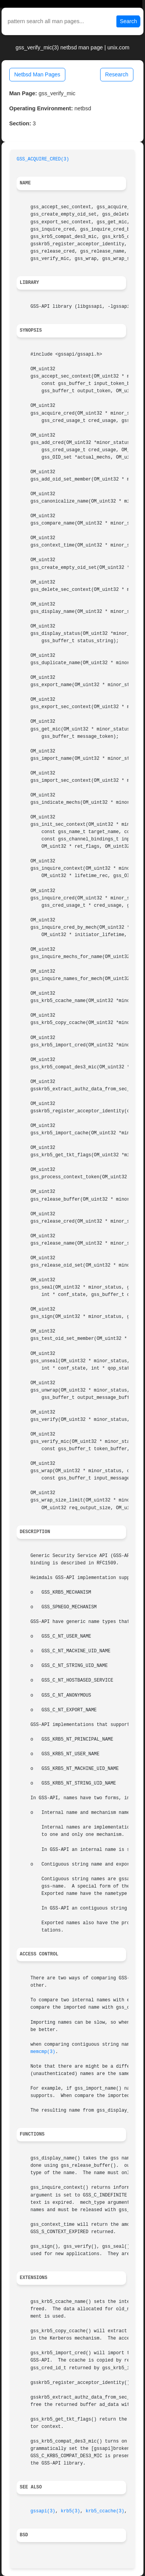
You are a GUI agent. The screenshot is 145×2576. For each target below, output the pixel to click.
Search (128, 21)
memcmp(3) (43, 2052)
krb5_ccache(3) (104, 2511)
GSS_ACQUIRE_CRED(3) (43, 159)
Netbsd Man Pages (37, 74)
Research (116, 74)
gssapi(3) (43, 2511)
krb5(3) (70, 2511)
